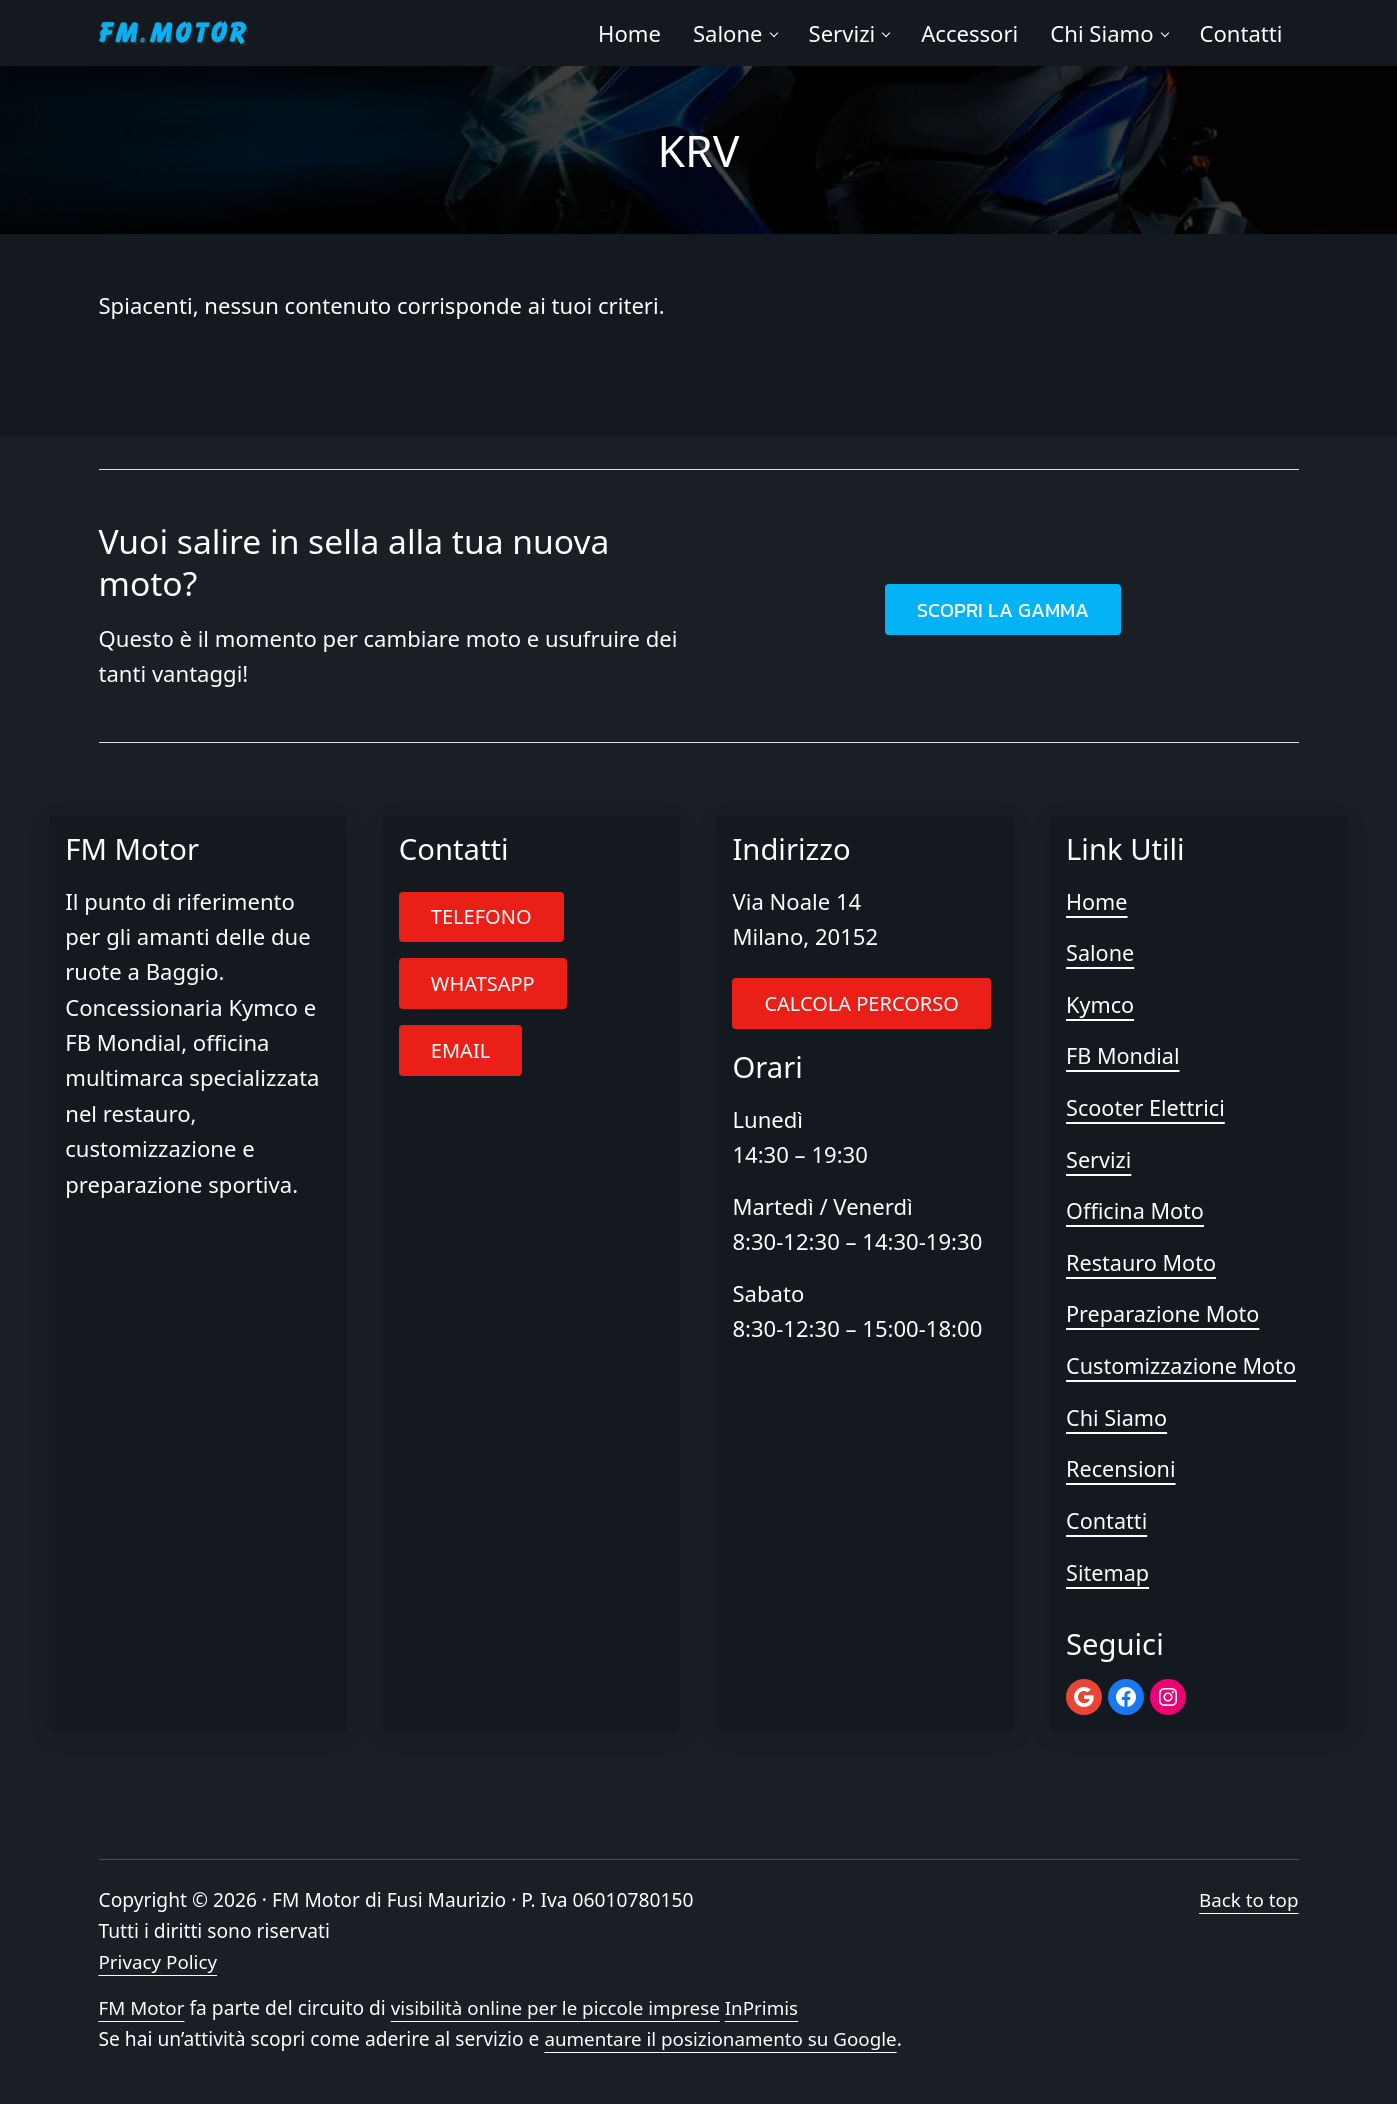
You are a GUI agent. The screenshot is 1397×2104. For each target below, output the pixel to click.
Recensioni (1122, 1469)
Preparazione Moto (1165, 1315)
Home (1097, 904)
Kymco (1101, 1007)
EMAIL (460, 1053)
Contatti (1107, 1521)
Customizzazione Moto (1183, 1367)
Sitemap (1108, 1572)
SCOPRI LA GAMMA (1003, 613)
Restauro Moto (1142, 1264)
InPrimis (771, 2008)
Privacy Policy (159, 1961)
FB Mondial (1124, 1058)
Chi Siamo (1117, 1418)
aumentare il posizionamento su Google (724, 2038)
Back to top (1248, 1899)
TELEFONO (481, 920)
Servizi (1099, 1161)
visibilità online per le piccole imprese (561, 2008)
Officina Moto (1136, 1212)
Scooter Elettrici (1147, 1110)
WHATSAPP (483, 986)
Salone (1101, 956)
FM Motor (143, 2008)
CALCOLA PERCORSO (861, 1006)
